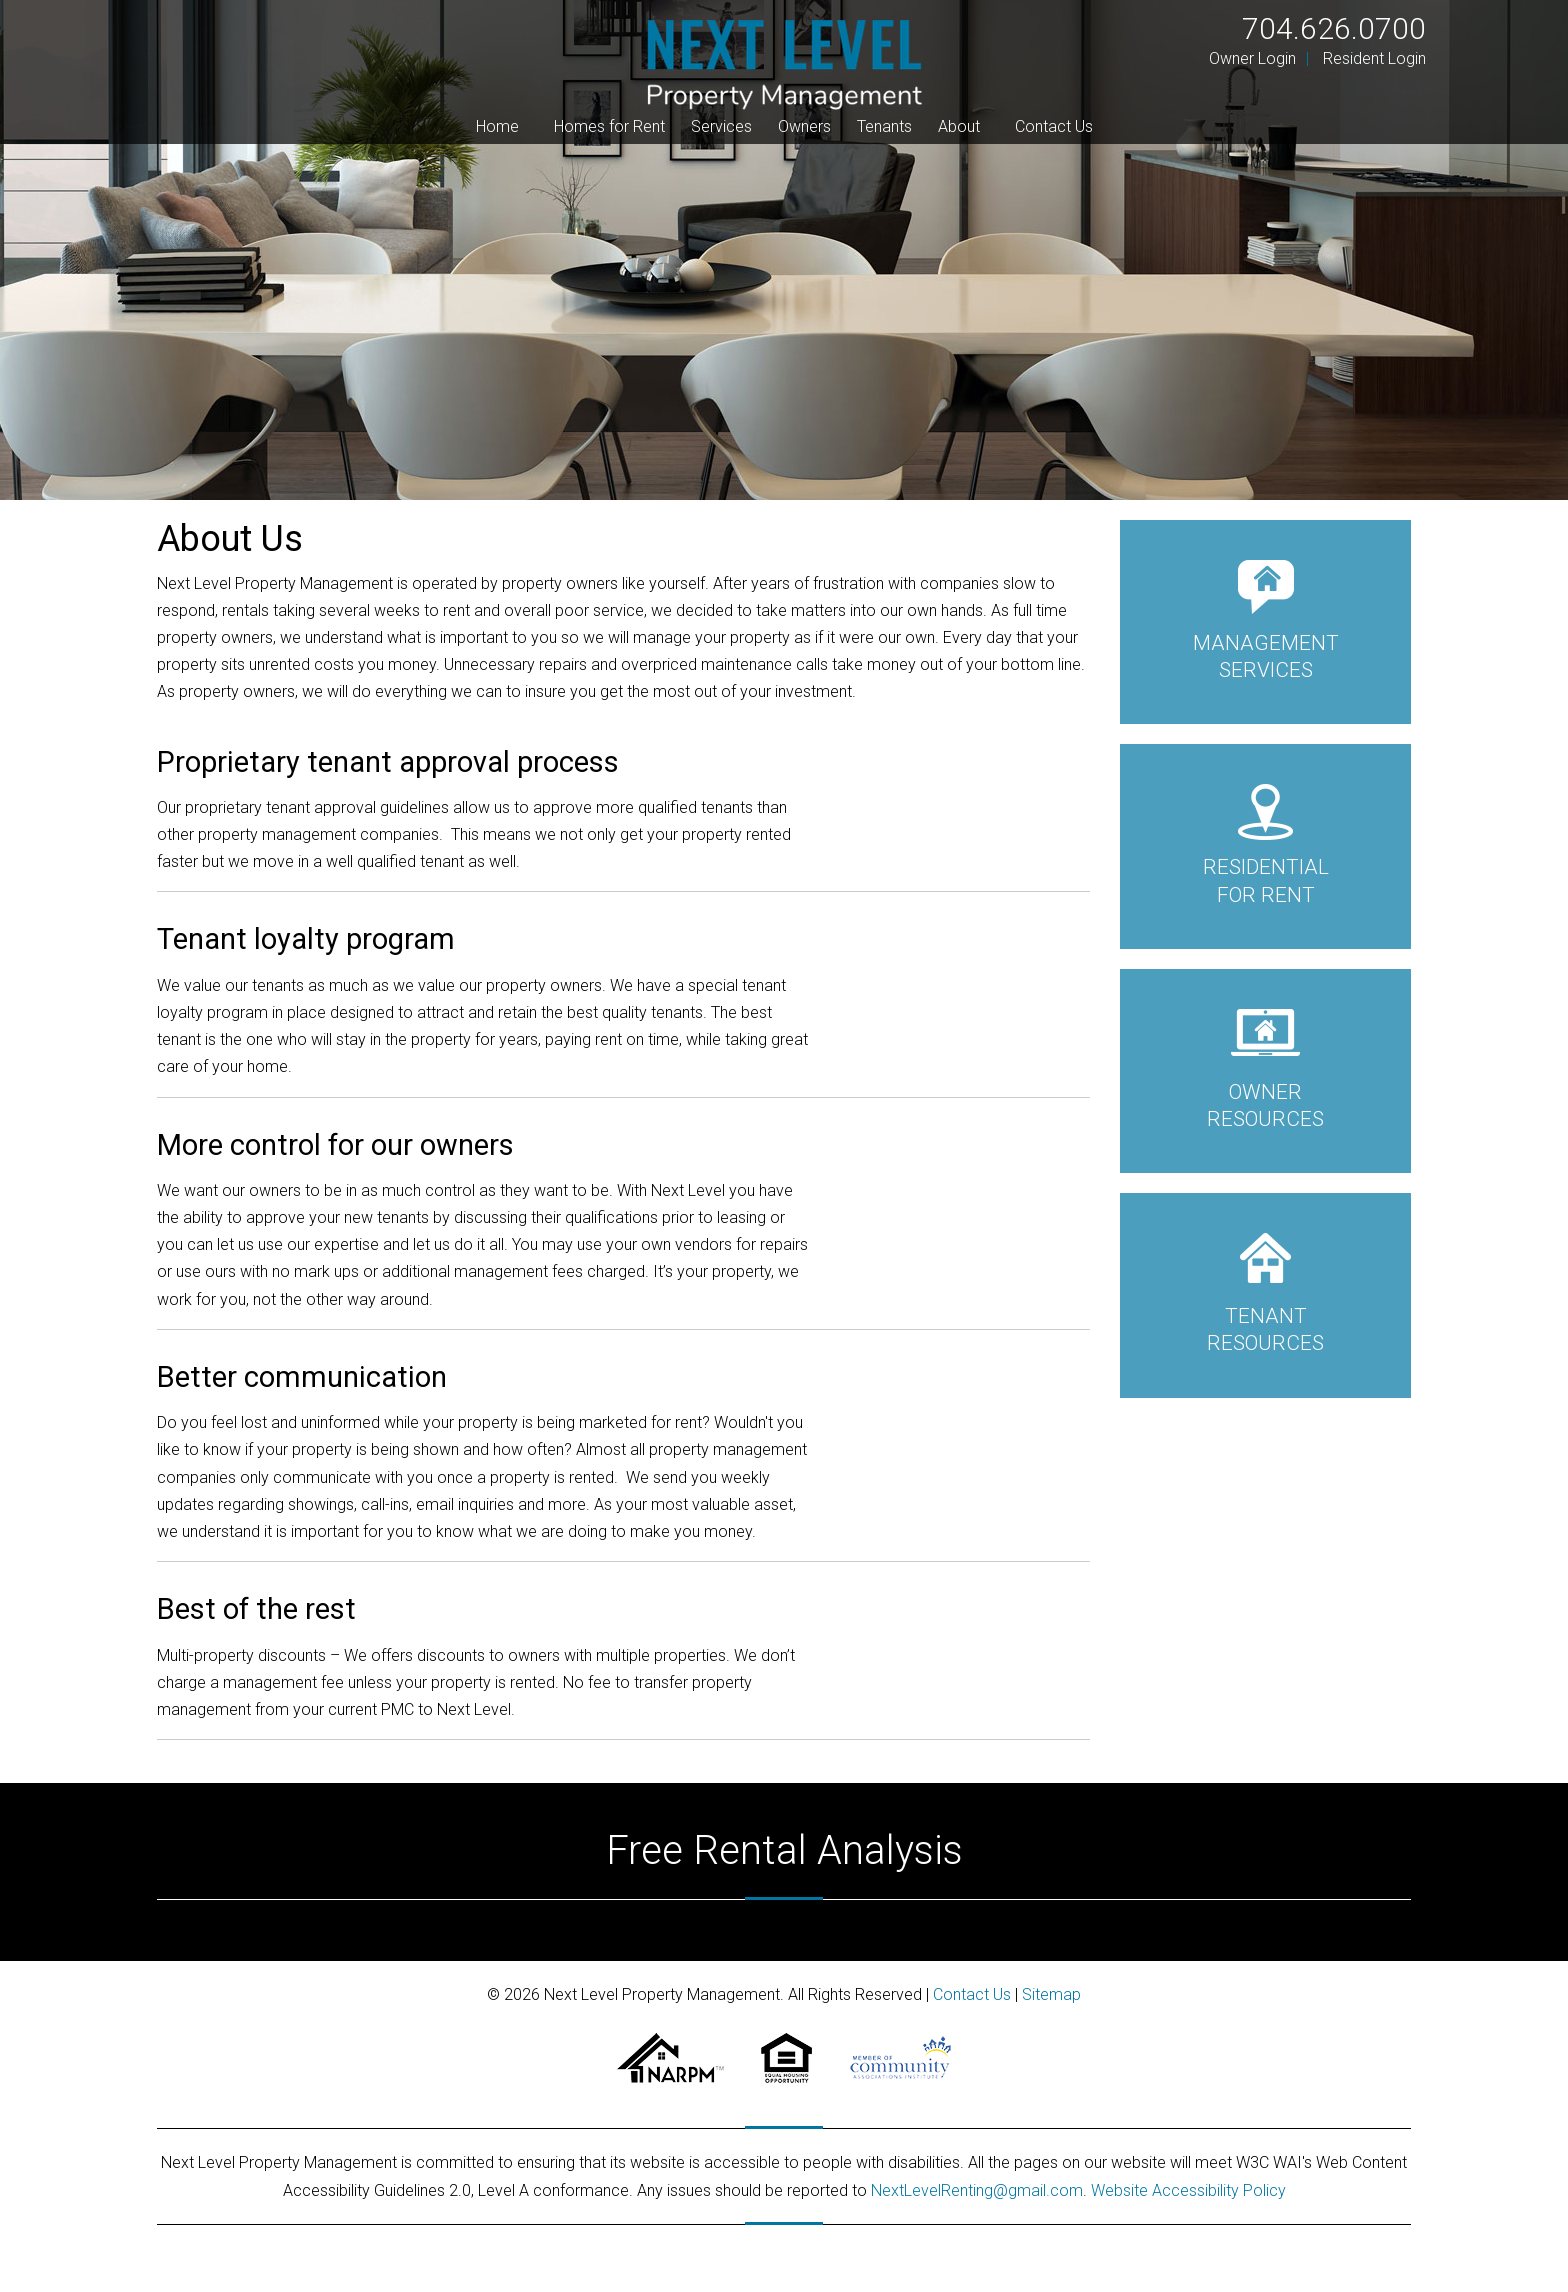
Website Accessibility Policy (1188, 2190)
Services (721, 126)
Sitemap (1051, 1994)
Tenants (884, 126)
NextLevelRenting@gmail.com (977, 2190)
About (959, 126)
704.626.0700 (1334, 28)
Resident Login (1374, 58)
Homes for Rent (609, 126)
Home (497, 126)
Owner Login (1252, 58)
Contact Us (1054, 126)
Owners (804, 126)
